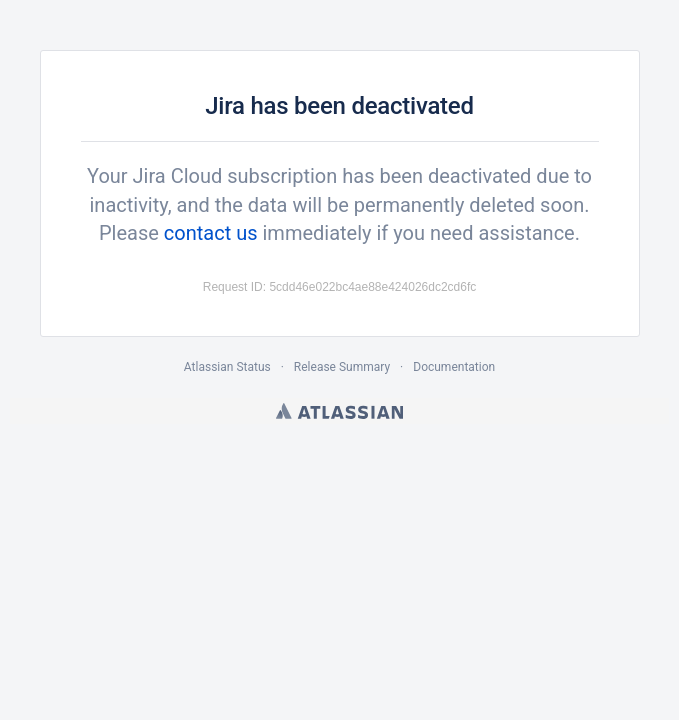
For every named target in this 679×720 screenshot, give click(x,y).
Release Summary (342, 367)
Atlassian (339, 411)
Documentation (454, 367)
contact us (211, 233)
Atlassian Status (227, 367)
